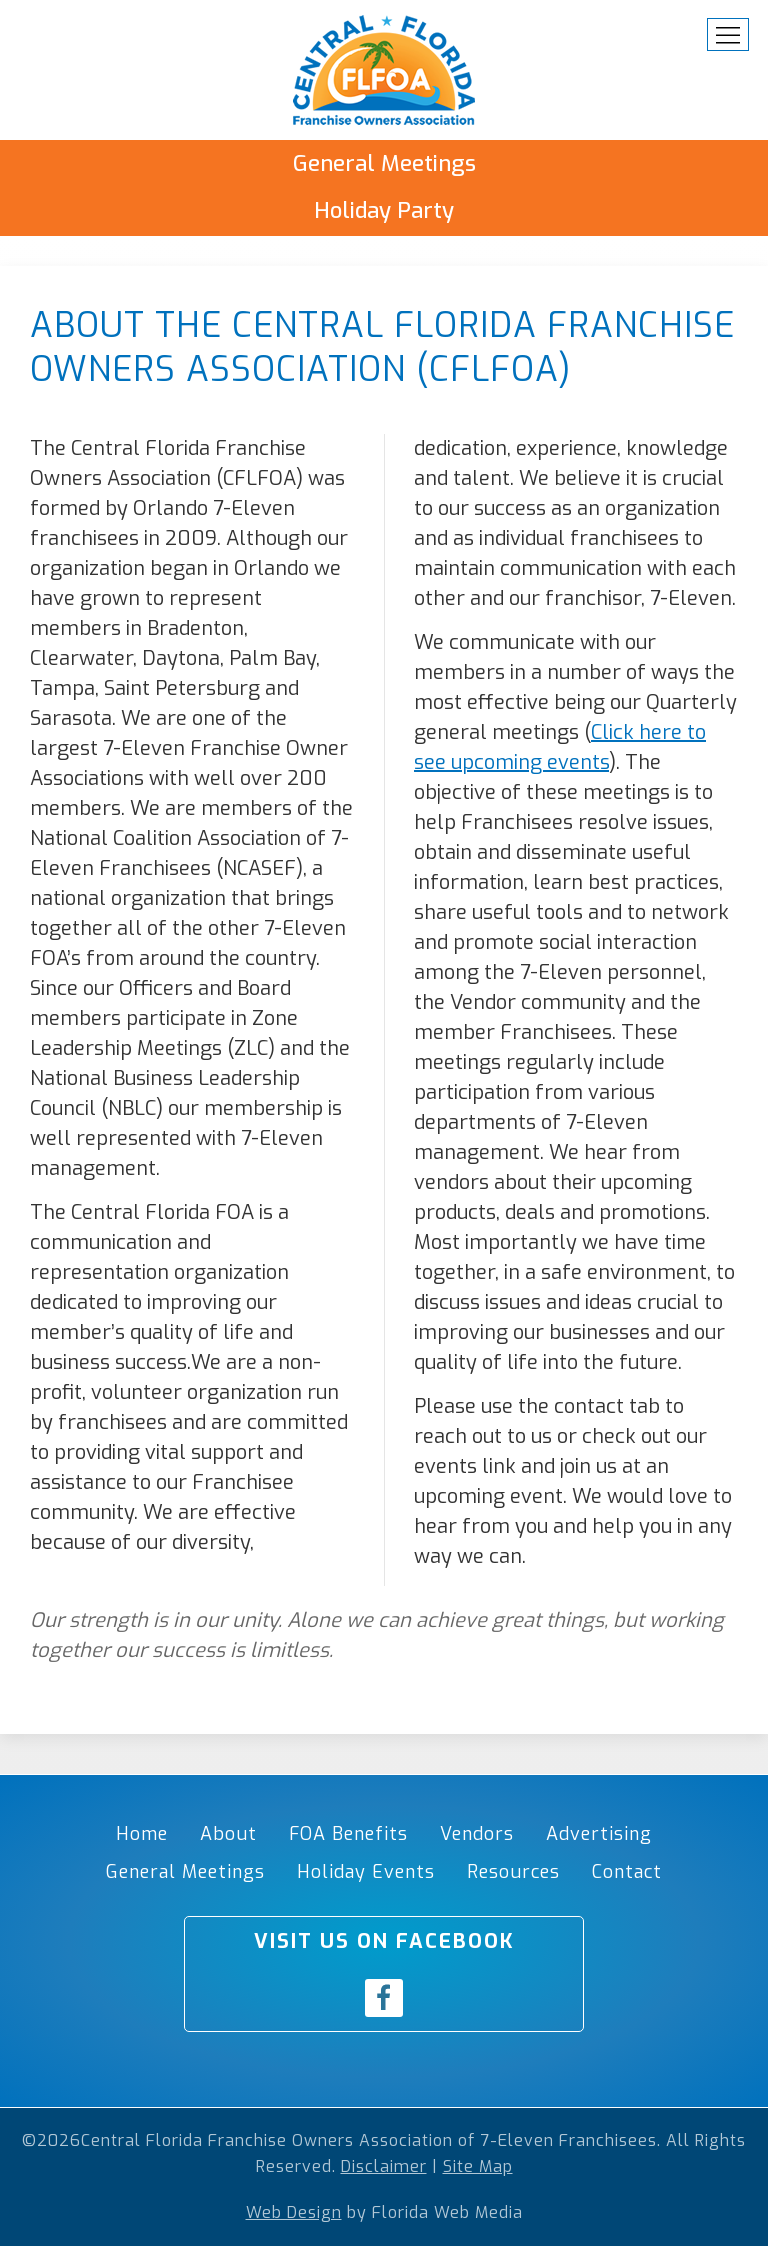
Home (142, 1834)
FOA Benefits (348, 1834)
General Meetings (384, 163)
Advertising (599, 1834)
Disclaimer (384, 2166)
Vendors (477, 1834)
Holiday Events (366, 1872)
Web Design (294, 2212)
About (228, 1834)
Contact (627, 1872)
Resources (513, 1872)
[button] (728, 34)
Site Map (478, 2166)
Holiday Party (384, 210)
